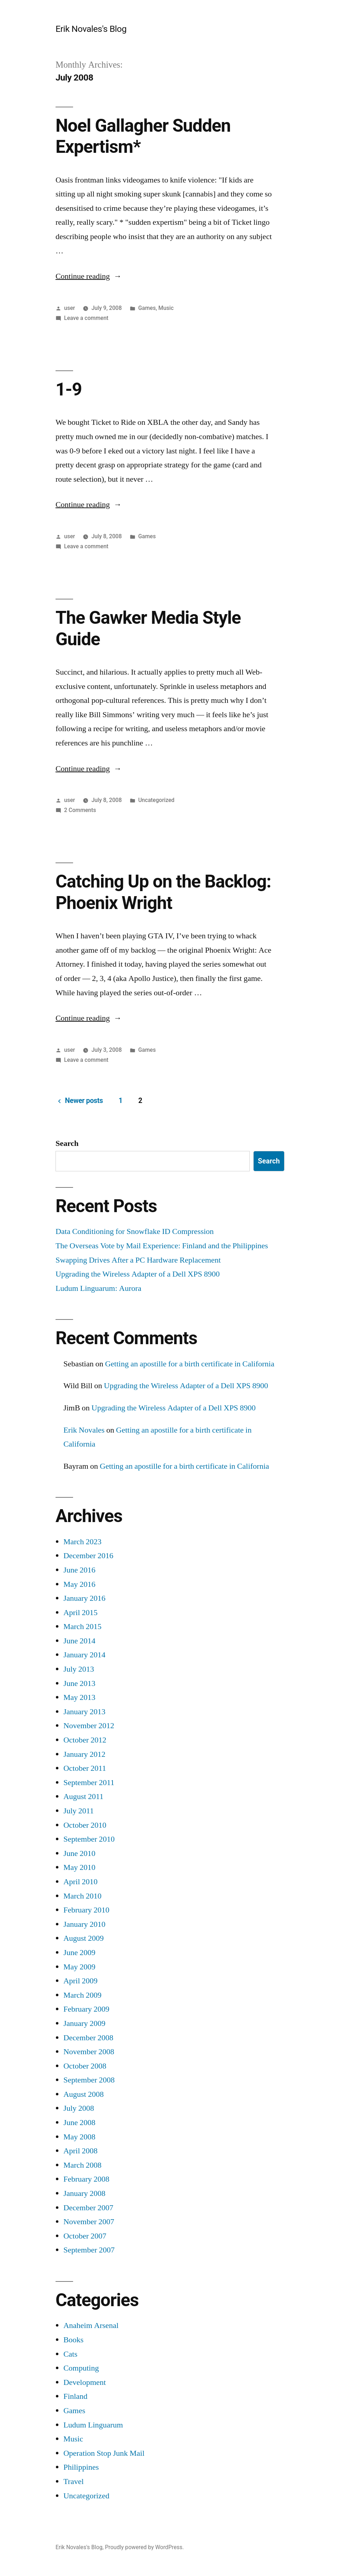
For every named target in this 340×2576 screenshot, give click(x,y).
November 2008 (88, 2052)
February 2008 (86, 2179)
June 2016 (79, 1570)
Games (147, 308)
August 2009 (83, 1938)
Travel (73, 2482)
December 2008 (88, 2038)
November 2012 (88, 1726)
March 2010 (82, 1896)
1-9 (69, 389)
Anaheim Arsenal (91, 2325)
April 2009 (80, 1981)
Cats (70, 2354)
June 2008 (79, 2123)
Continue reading (89, 276)
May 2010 (79, 1867)
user (69, 308)
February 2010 (86, 1910)
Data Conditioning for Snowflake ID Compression (135, 1231)
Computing (81, 2368)
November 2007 (88, 2222)
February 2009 (86, 2009)
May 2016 (79, 1584)
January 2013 (84, 1712)
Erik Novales (84, 1430)
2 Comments (80, 810)
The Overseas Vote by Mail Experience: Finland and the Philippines (162, 1246)
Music (166, 308)
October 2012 (84, 1740)
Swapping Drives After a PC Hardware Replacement (138, 1260)
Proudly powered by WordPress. (144, 2547)
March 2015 (82, 1627)
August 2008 (83, 2094)
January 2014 (84, 1655)
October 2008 (84, 2066)
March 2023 (82, 1542)
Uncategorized (156, 800)
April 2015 (80, 1613)
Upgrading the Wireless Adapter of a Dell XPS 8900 (138, 1274)
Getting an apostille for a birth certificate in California (189, 1364)
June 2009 (79, 1953)
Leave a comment (86, 318)
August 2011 (83, 1797)
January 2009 (84, 2023)
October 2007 (84, 2236)
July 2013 (78, 1669)
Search (67, 1143)
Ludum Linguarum (93, 2425)
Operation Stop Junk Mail (103, 2453)
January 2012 (84, 1754)
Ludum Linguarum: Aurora (99, 1288)
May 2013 (79, 1697)
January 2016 (84, 1598)
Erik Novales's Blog (91, 29)
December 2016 (88, 1556)
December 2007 (88, 2208)
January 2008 (84, 2193)
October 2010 (84, 1825)
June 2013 (79, 1683)
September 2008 (89, 2080)
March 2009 (82, 1995)
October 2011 (84, 1768)
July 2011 (78, 1811)
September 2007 (89, 2250)
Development (84, 2382)
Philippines (81, 2467)
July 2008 (78, 2108)
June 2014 (79, 1641)
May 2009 (79, 1967)
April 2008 (80, 2151)
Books (73, 2340)
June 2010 (79, 1853)
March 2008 (82, 2165)
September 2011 (88, 1783)
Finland (75, 2396)
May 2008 (79, 2137)
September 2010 (89, 1839)
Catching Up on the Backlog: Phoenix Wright (163, 892)
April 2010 (80, 1882)
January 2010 (84, 1924)
